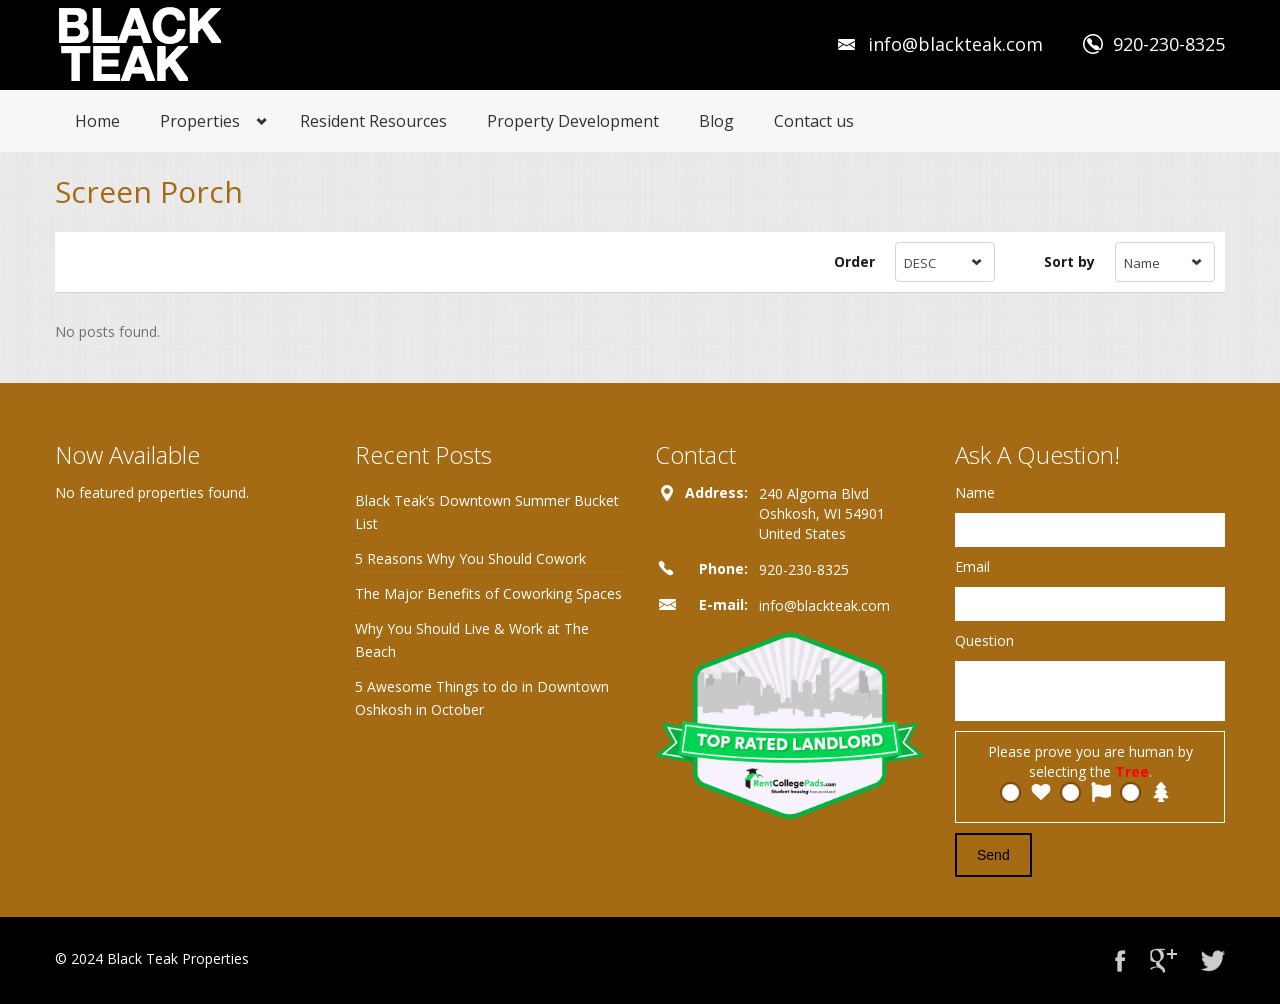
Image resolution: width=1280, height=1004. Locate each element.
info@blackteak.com (955, 44)
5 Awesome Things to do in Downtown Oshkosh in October (482, 698)
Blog (716, 121)
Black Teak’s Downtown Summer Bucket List (487, 512)
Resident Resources (373, 121)
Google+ (1163, 960)
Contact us (814, 121)
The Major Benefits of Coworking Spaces (488, 593)
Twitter (1213, 960)
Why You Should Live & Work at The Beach (472, 640)
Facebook (1120, 960)
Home (97, 121)
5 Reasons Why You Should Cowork (470, 558)
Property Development (573, 121)
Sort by (1069, 261)
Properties (200, 121)
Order (854, 261)
